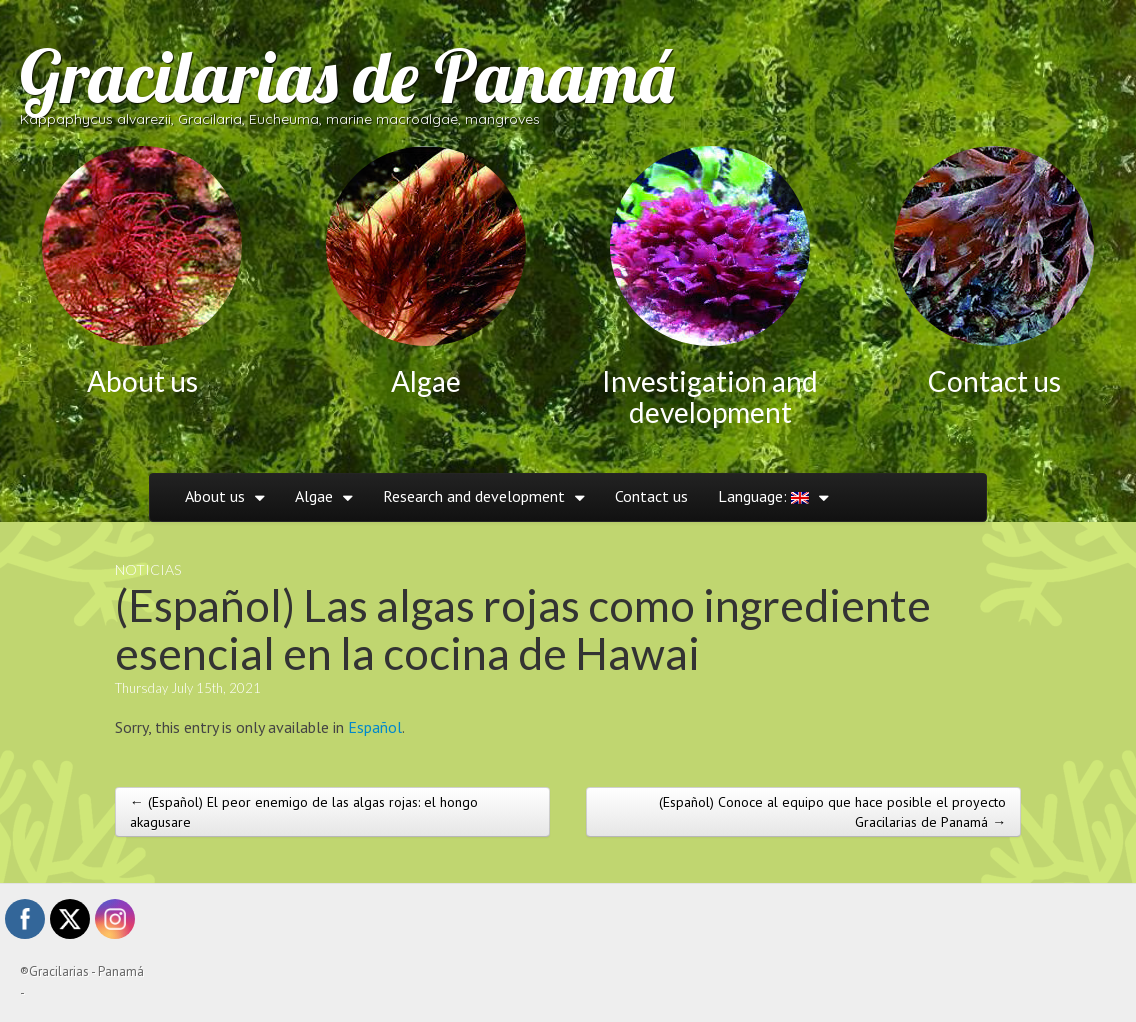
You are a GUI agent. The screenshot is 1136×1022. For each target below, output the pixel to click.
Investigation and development (710, 396)
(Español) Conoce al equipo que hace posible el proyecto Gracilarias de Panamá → (832, 812)
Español (375, 727)
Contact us (994, 381)
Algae (426, 381)
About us (142, 381)
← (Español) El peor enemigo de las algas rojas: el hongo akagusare (304, 812)
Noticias (148, 569)
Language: (763, 496)
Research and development (474, 496)
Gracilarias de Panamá (347, 76)
